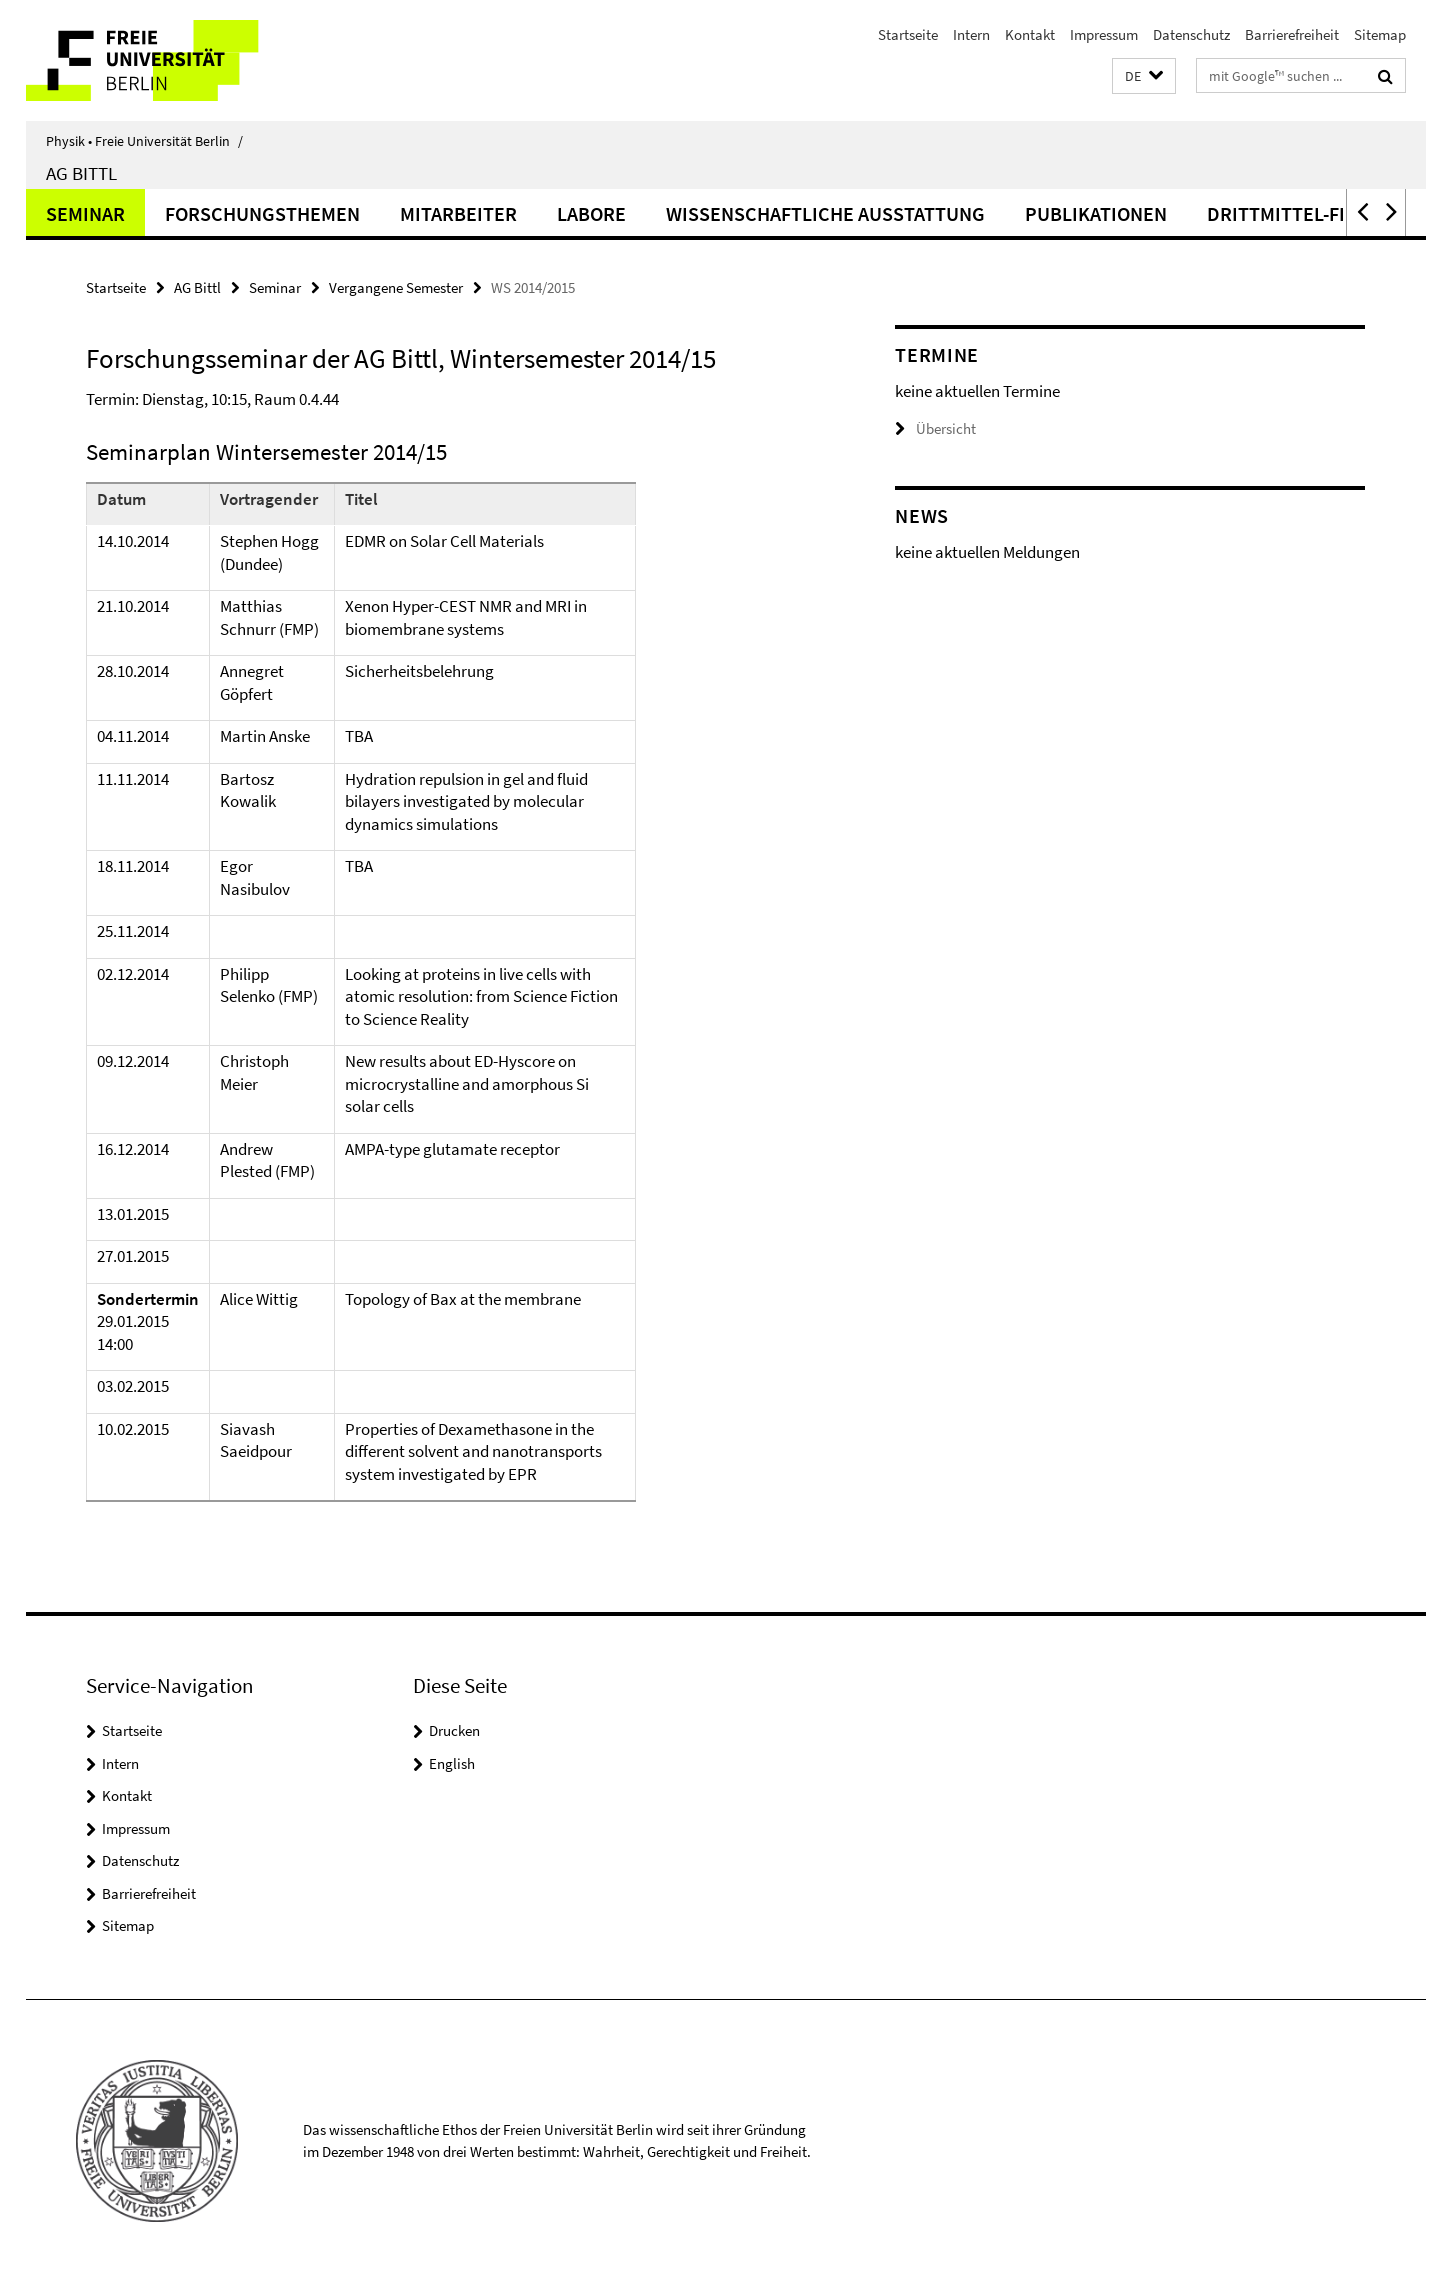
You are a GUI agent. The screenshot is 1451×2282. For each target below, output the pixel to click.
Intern (971, 34)
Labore (591, 213)
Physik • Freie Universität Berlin (144, 141)
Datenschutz (1191, 34)
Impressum (1104, 34)
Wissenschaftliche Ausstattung (825, 213)
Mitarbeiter (458, 213)
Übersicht (935, 428)
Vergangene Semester (396, 287)
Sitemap (1380, 34)
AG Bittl (81, 173)
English (452, 1763)
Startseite (908, 34)
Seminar (85, 213)
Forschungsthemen (262, 213)
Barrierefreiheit (1292, 34)
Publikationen (1096, 213)
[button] (1144, 76)
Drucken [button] (454, 1730)
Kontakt (1030, 34)
